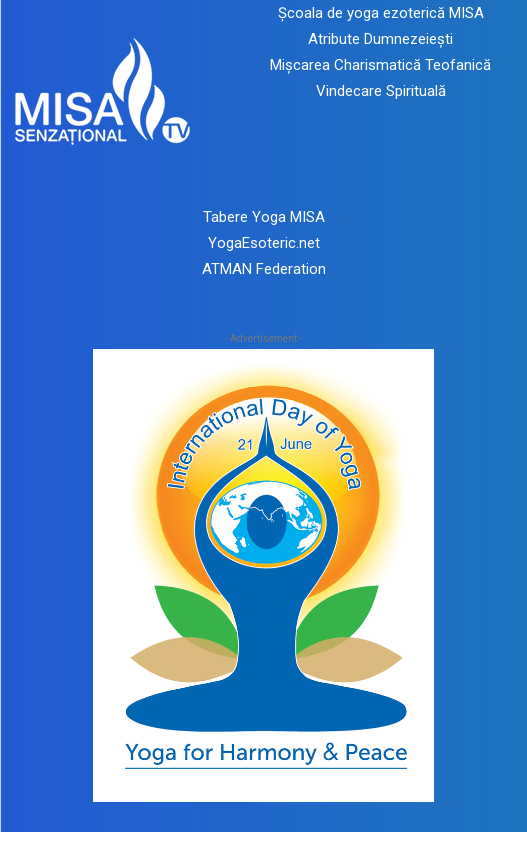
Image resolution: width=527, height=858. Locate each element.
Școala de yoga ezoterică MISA (381, 13)
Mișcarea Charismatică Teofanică (380, 65)
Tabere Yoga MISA (264, 217)
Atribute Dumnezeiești (380, 39)
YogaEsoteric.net (264, 243)
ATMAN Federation (264, 269)
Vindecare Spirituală (381, 91)
